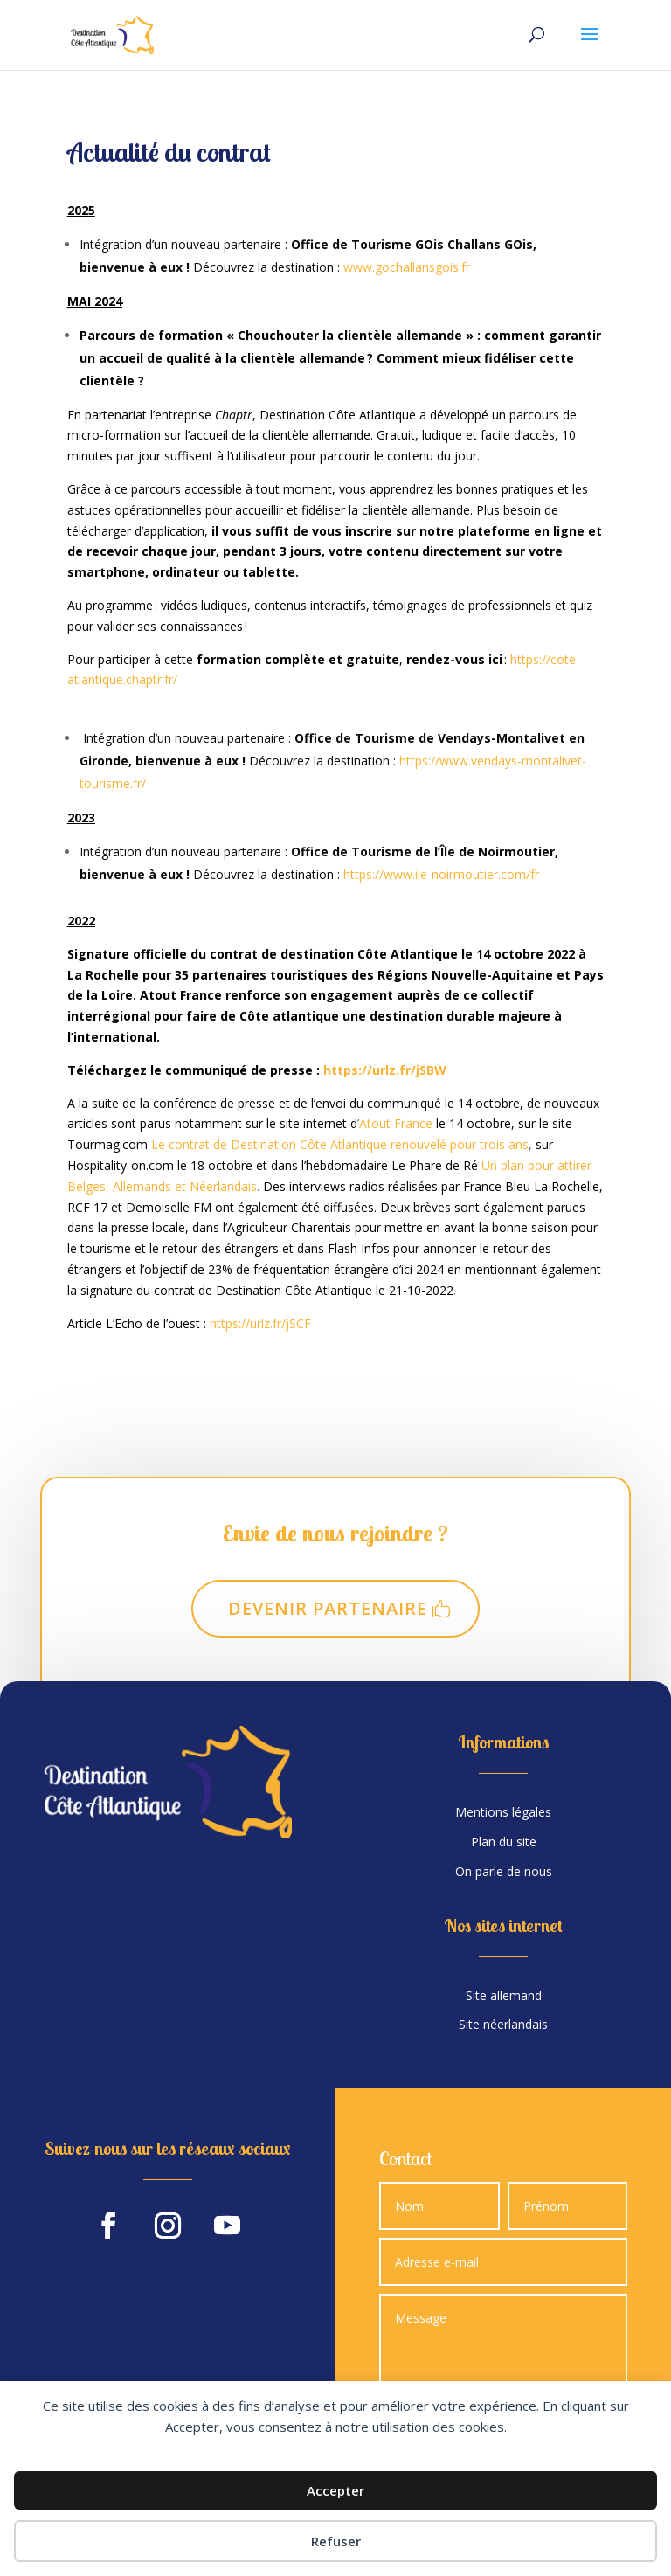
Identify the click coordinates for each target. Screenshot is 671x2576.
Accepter (335, 2490)
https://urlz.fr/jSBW (384, 1070)
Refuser (336, 2541)
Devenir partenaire (327, 1608)
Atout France (395, 1123)
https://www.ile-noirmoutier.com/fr (443, 874)
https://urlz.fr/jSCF (260, 1323)
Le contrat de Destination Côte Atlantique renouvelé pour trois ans (340, 1144)
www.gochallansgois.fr (406, 267)
